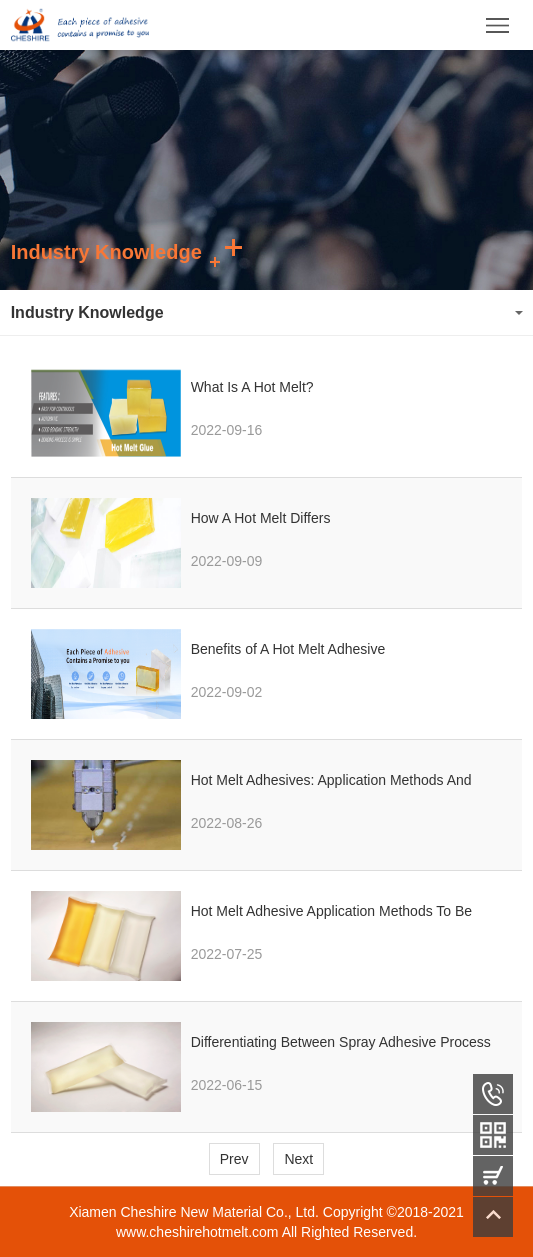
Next (298, 1159)
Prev (234, 1159)
